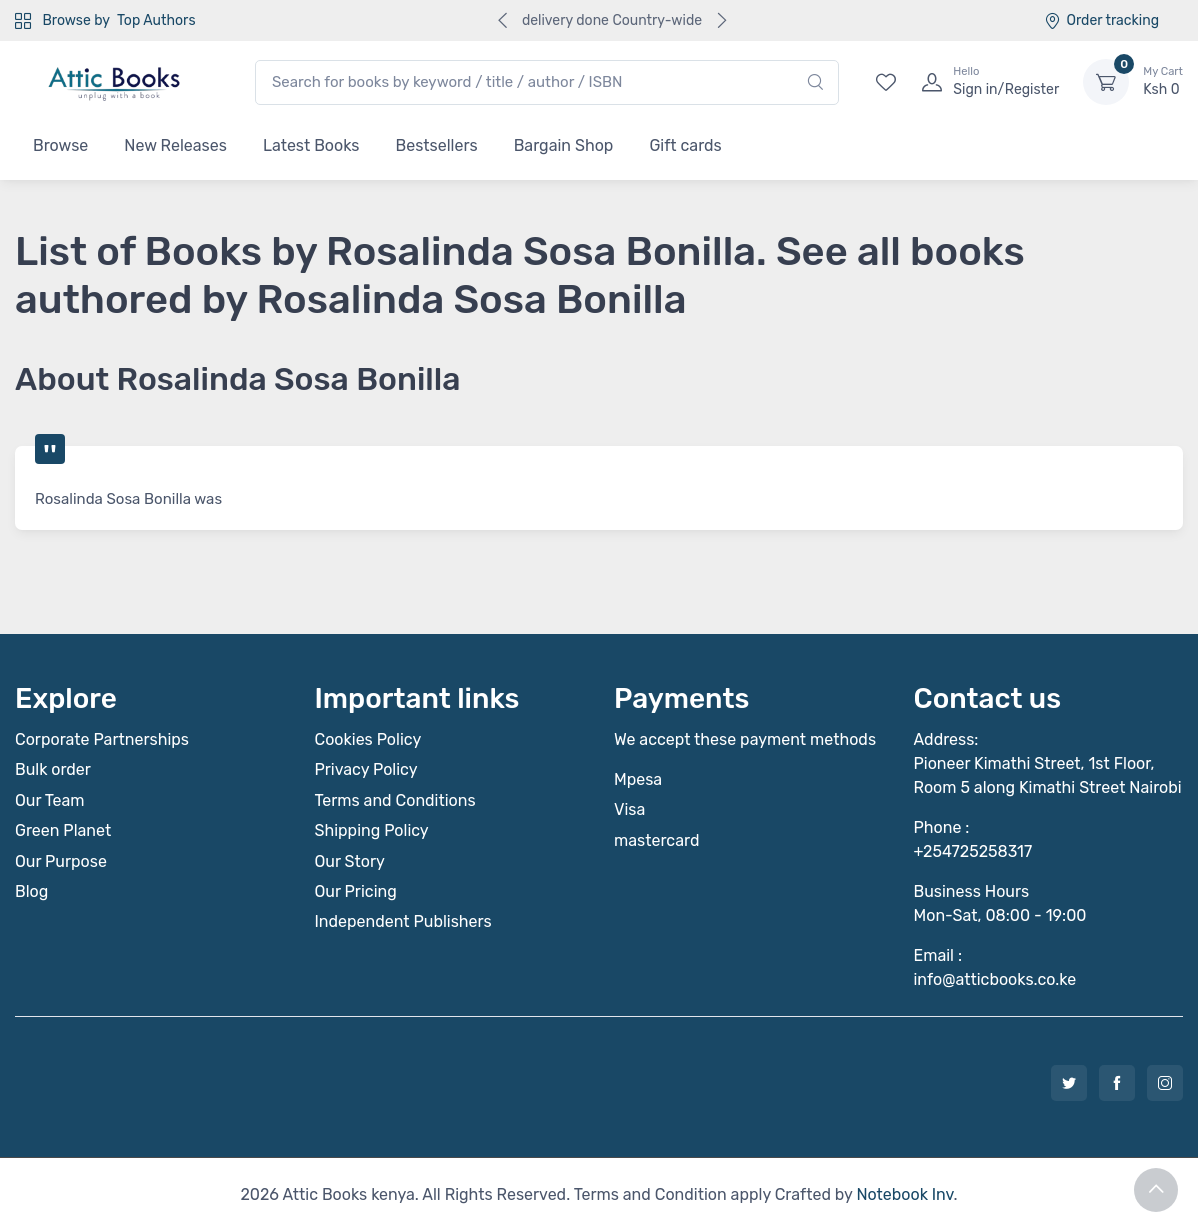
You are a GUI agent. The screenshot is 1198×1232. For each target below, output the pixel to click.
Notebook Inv (904, 1194)
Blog (31, 891)
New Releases (175, 145)
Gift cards (685, 145)
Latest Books (311, 145)
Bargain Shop (564, 145)
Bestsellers (437, 145)
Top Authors (156, 20)
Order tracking (1101, 20)
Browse (60, 145)
